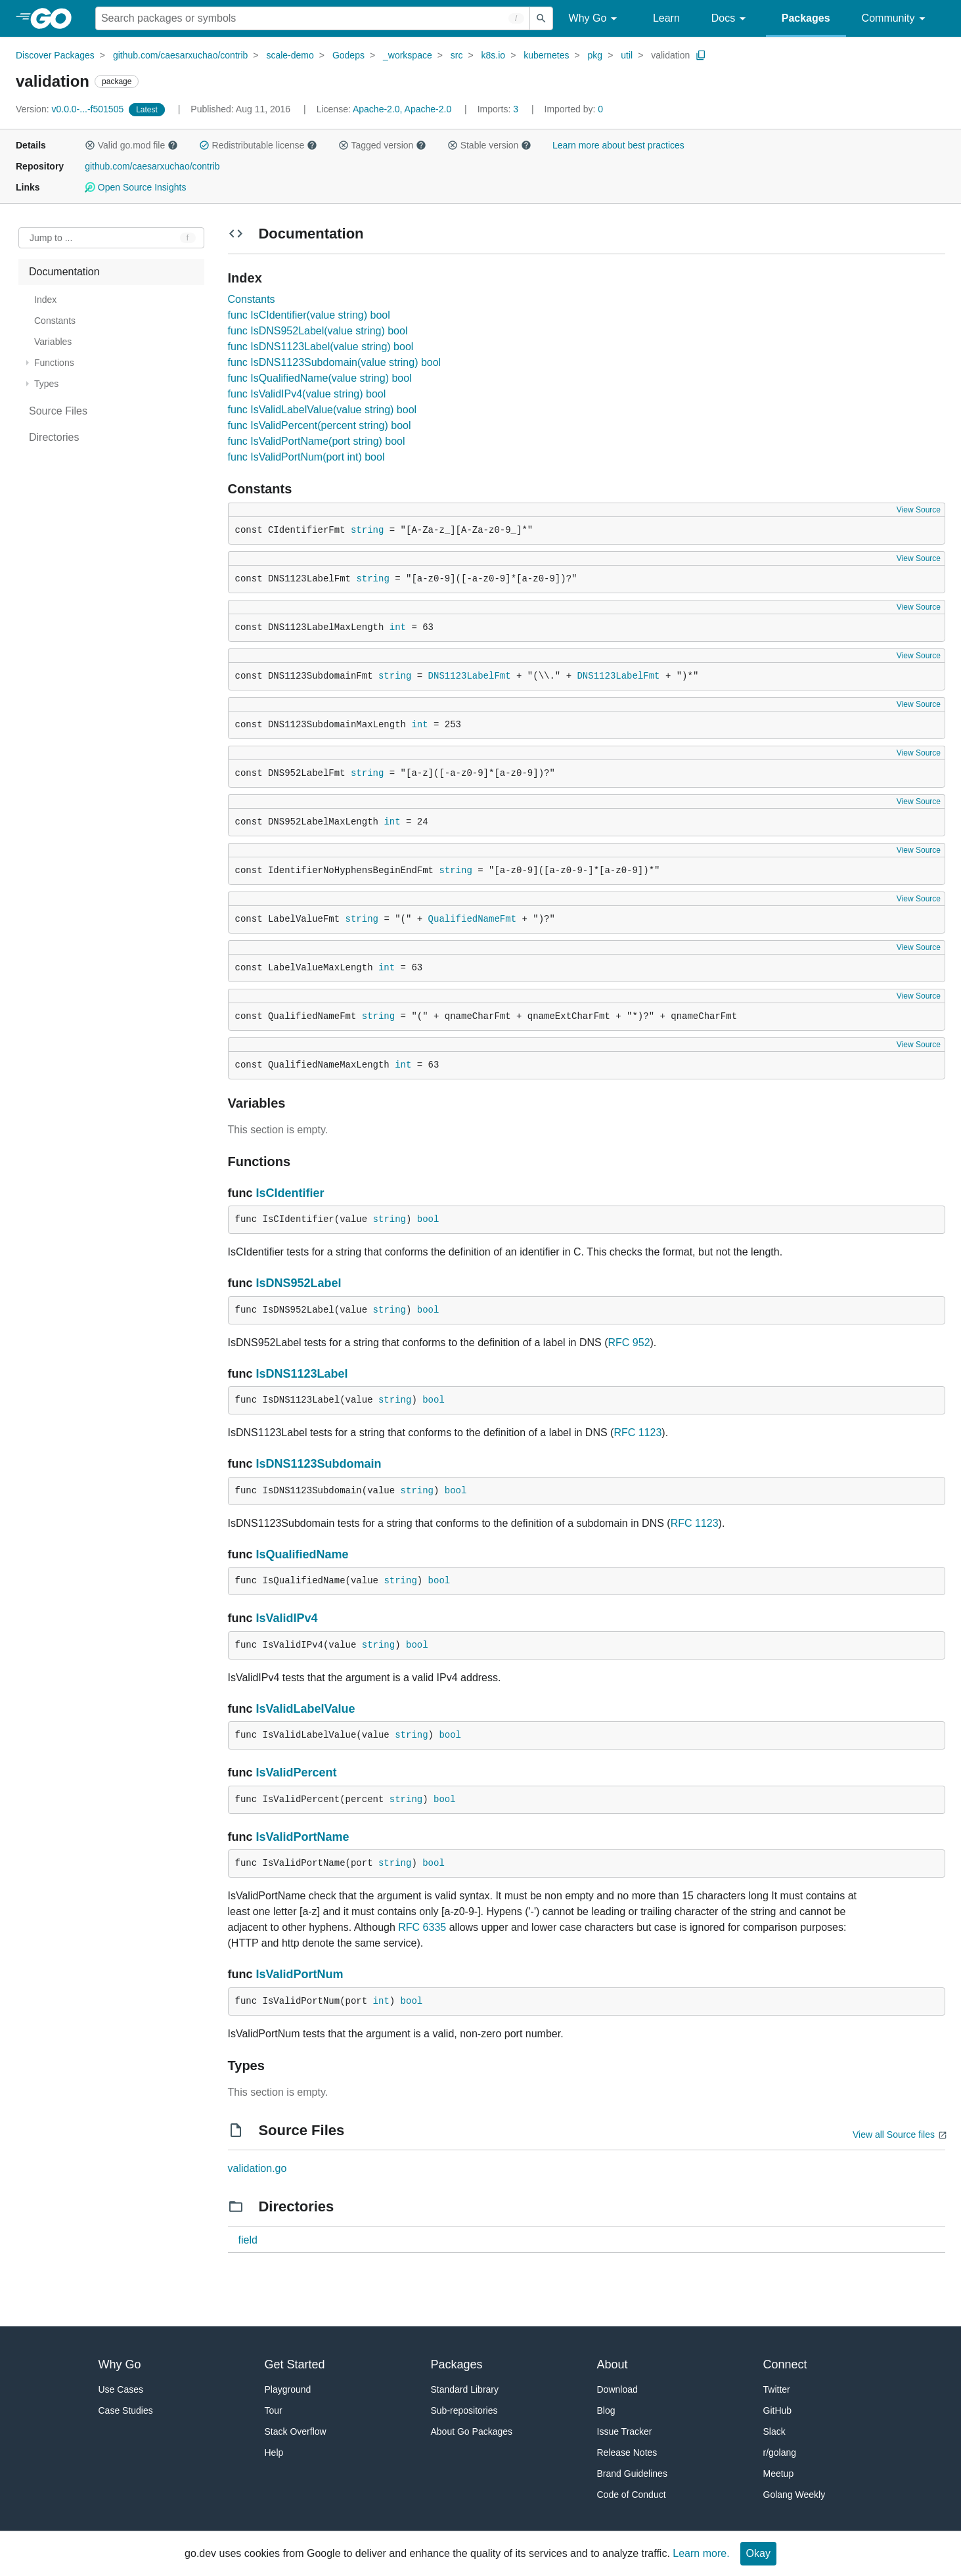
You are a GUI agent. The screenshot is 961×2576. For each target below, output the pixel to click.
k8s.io (493, 55)
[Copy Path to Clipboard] (701, 55)
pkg (595, 55)
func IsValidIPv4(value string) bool (307, 393)
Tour (273, 2410)
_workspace (407, 55)
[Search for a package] (312, 18)
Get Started (295, 2364)
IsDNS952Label (299, 1283)
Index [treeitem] (45, 299)
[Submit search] (541, 18)
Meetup (778, 2473)
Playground (288, 2389)
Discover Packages (55, 55)
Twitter (776, 2389)
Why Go (595, 18)
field (247, 2240)
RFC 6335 (422, 1927)
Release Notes (627, 2452)
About (612, 2364)
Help (274, 2452)
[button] (90, 145)
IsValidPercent (296, 1772)
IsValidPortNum (300, 1974)
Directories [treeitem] (54, 437)
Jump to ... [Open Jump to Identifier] (51, 238)
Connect (785, 2364)
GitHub (777, 2410)
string (367, 530)
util (627, 55)
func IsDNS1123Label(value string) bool (321, 346)
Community (895, 18)
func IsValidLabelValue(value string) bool (322, 409)
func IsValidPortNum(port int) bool (306, 457)
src (457, 55)
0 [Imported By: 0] (574, 109)
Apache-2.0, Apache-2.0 (402, 109)
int (398, 627)
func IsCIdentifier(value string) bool (309, 315)
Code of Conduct (631, 2494)
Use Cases (121, 2389)
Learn (666, 18)
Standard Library (465, 2389)
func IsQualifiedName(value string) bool (320, 378)
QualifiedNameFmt (472, 919)
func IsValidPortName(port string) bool (316, 441)
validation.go (257, 2168)
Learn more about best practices (618, 145)
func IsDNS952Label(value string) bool (318, 330)
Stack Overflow (295, 2431)
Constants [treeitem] (55, 320)
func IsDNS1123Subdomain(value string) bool (334, 362)
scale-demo (289, 55)
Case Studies (126, 2410)
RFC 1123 (637, 1432)
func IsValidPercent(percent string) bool (319, 425)
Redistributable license (258, 145)
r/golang (780, 2452)
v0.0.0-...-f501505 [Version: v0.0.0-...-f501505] (71, 109)
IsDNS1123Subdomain (319, 1463)
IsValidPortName (302, 1836)
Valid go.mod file (131, 145)
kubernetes (546, 55)
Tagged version (382, 145)
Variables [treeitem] (53, 341)
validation (670, 55)
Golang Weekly (794, 2494)
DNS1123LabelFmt (469, 676)
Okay (758, 2553)
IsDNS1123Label (302, 1373)
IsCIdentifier (290, 1193)
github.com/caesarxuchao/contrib (180, 55)
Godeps (348, 55)
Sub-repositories (464, 2410)
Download (617, 2389)
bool (428, 1219)
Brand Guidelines (632, 2473)
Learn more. (701, 2553)
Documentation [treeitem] (64, 271)
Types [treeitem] (46, 383)
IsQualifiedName (302, 1554)
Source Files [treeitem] (58, 411)
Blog (606, 2410)
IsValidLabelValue (305, 1708)
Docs (730, 18)
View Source (919, 509)
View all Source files (894, 2134)
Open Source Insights (135, 187)
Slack (774, 2431)
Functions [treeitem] (54, 362)
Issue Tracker (624, 2431)
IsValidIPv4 (287, 1618)
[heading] (55, 18)
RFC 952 (629, 1342)
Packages (806, 18)
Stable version (489, 145)
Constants (251, 299)
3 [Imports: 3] (499, 109)
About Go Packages (472, 2431)
